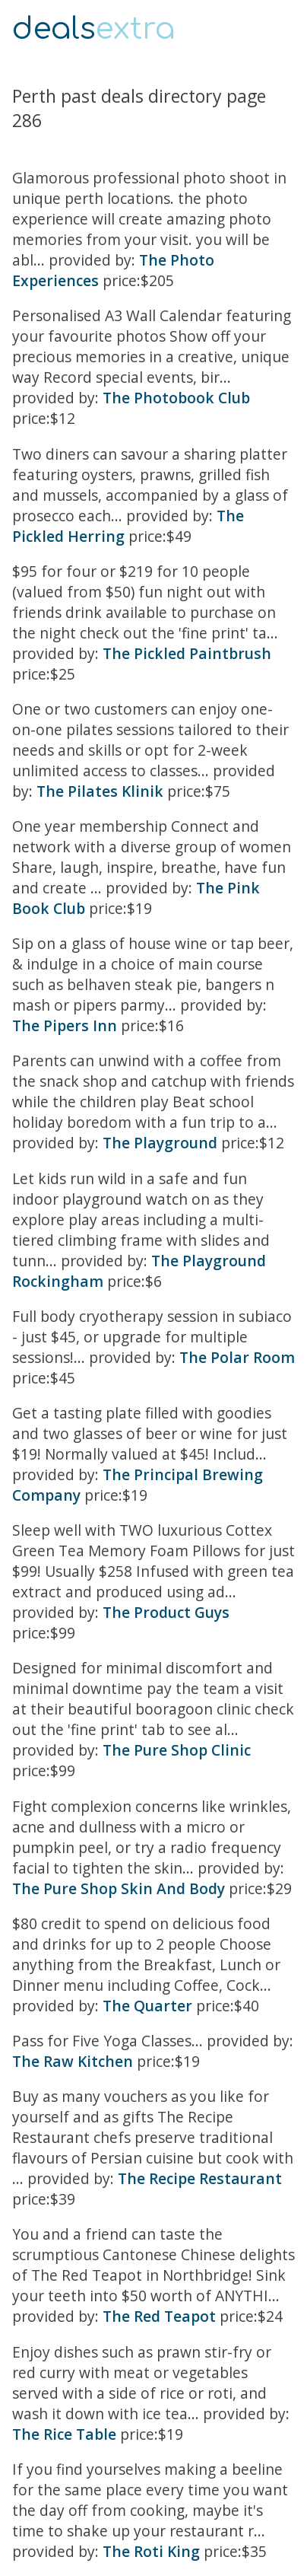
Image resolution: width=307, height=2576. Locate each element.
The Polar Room (237, 1357)
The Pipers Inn (64, 1025)
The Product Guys (166, 1612)
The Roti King (151, 2551)
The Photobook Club (176, 397)
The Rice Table (64, 2434)
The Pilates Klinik (99, 791)
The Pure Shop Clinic (177, 1750)
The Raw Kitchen (72, 2061)
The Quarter (147, 2005)
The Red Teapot (159, 2316)
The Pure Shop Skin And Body (118, 1888)
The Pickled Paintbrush (187, 653)
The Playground (160, 1142)
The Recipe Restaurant (200, 2178)
